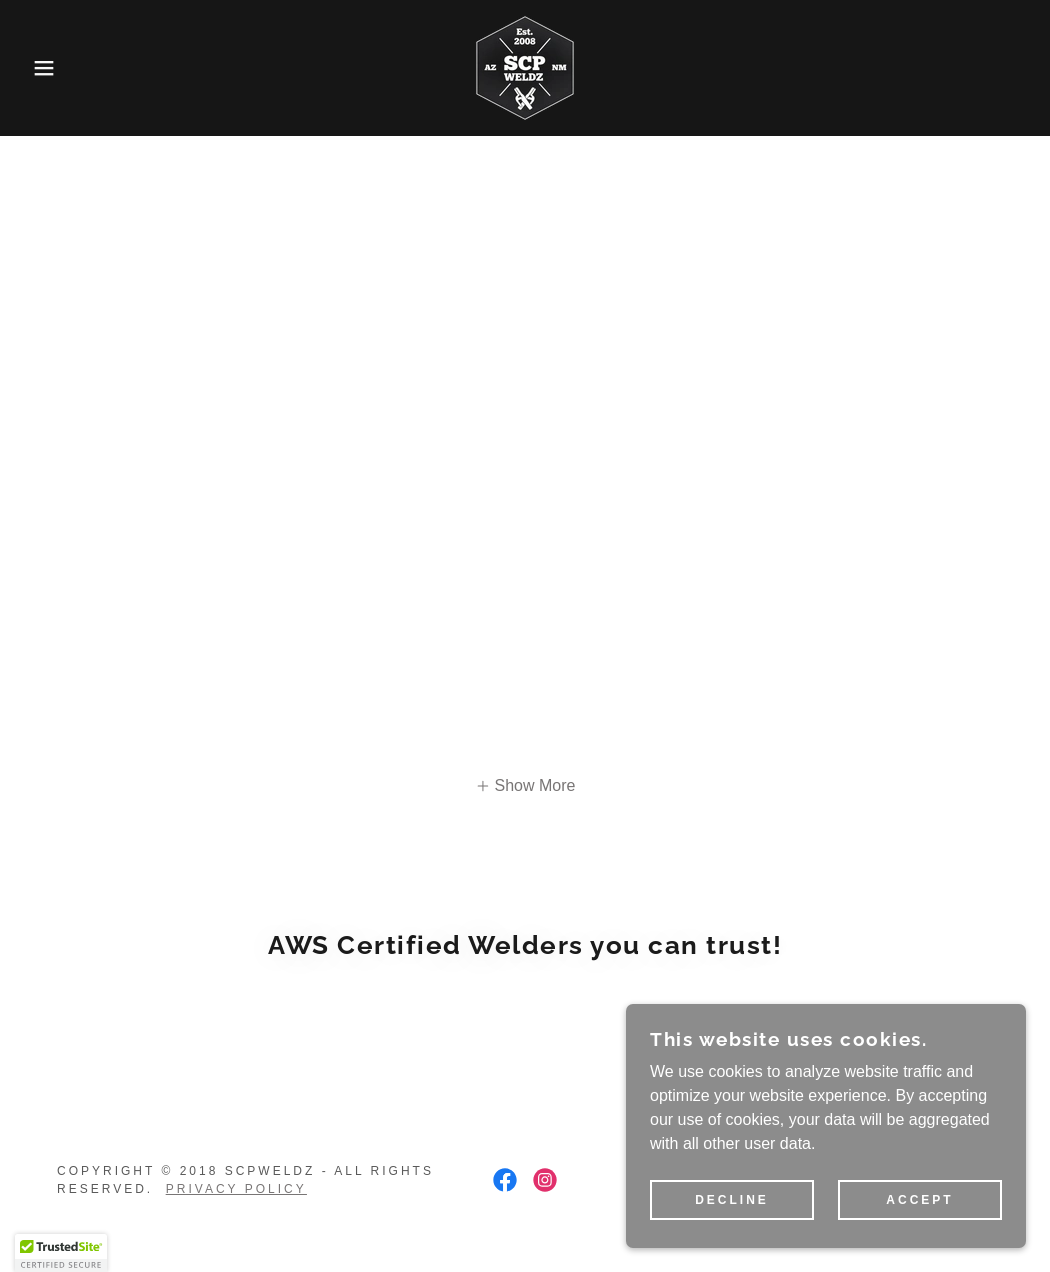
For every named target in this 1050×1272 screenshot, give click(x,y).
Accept (919, 1200)
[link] (525, 66)
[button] (52, 68)
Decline (732, 1200)
